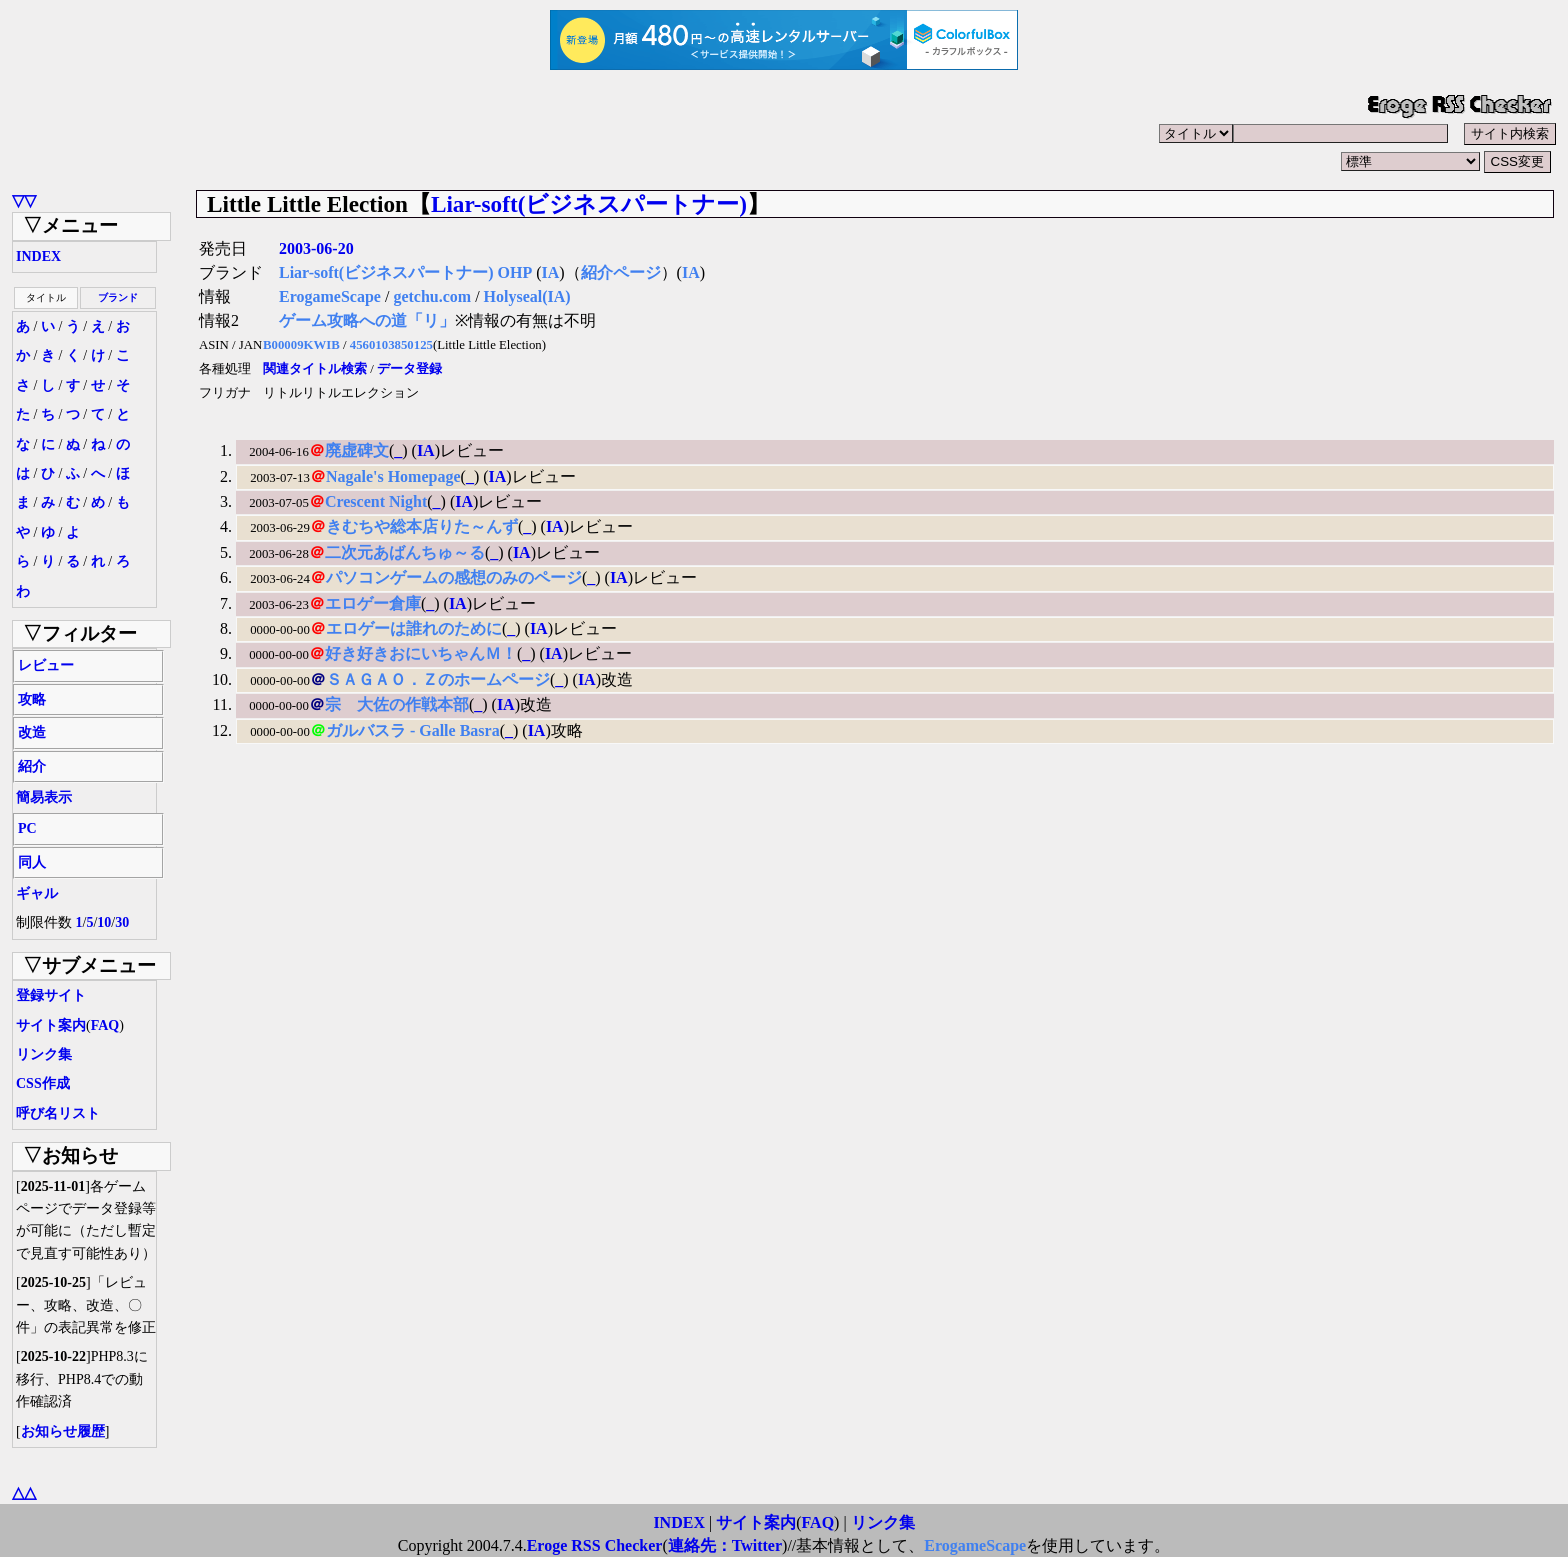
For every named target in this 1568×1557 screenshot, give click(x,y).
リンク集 (44, 1054)
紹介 (32, 766)
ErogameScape (330, 296)
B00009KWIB (301, 345)
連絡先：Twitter (725, 1545)
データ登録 (409, 369)
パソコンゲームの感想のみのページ (454, 577)
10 (104, 922)
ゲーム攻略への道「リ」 (367, 320)
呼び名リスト (58, 1113)
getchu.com (432, 296)
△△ (24, 1492)
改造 (32, 732)
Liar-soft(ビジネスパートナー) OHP (405, 272)
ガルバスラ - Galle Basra (413, 730)
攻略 (32, 699)
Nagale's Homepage (393, 476)
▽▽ (24, 200)
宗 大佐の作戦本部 (397, 704)
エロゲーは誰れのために (414, 628)
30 (122, 922)
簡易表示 (44, 797)
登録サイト (51, 995)
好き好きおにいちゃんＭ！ (421, 653)
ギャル (37, 893)
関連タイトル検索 (315, 369)
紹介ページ (621, 272)
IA (550, 272)
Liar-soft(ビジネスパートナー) (589, 204)
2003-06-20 (316, 248)
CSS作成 (43, 1083)
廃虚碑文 (357, 450)
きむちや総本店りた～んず (422, 526)
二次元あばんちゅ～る (405, 552)
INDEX (38, 256)
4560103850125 (391, 345)
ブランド (118, 297)
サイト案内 (51, 1025)
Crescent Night (376, 501)
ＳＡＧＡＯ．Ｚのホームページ (438, 679)
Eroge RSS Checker (595, 1545)
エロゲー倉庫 (373, 603)
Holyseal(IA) (527, 296)
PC (27, 828)
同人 (32, 862)
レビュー (46, 665)
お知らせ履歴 (63, 1431)
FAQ (105, 1025)
